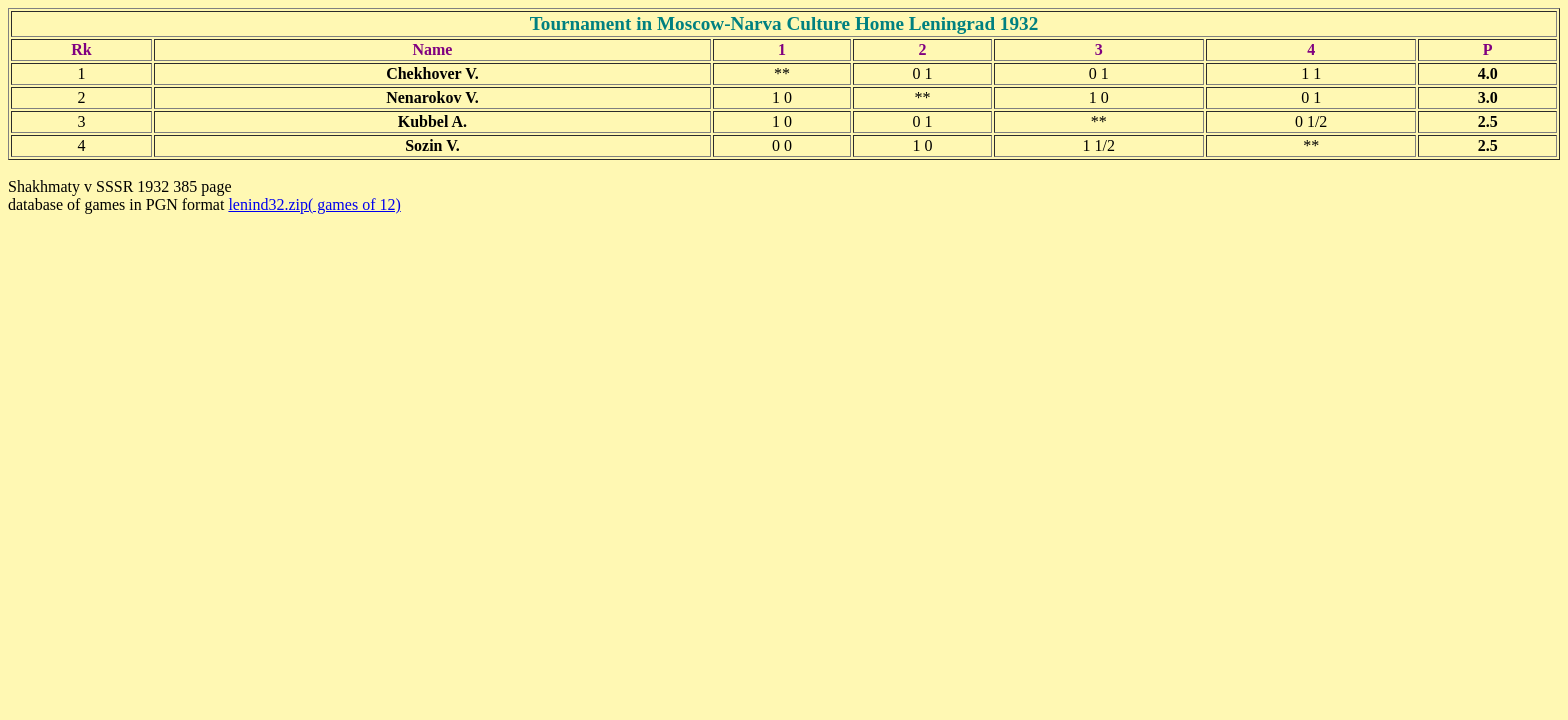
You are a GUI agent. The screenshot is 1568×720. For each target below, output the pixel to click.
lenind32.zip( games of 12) (314, 204)
